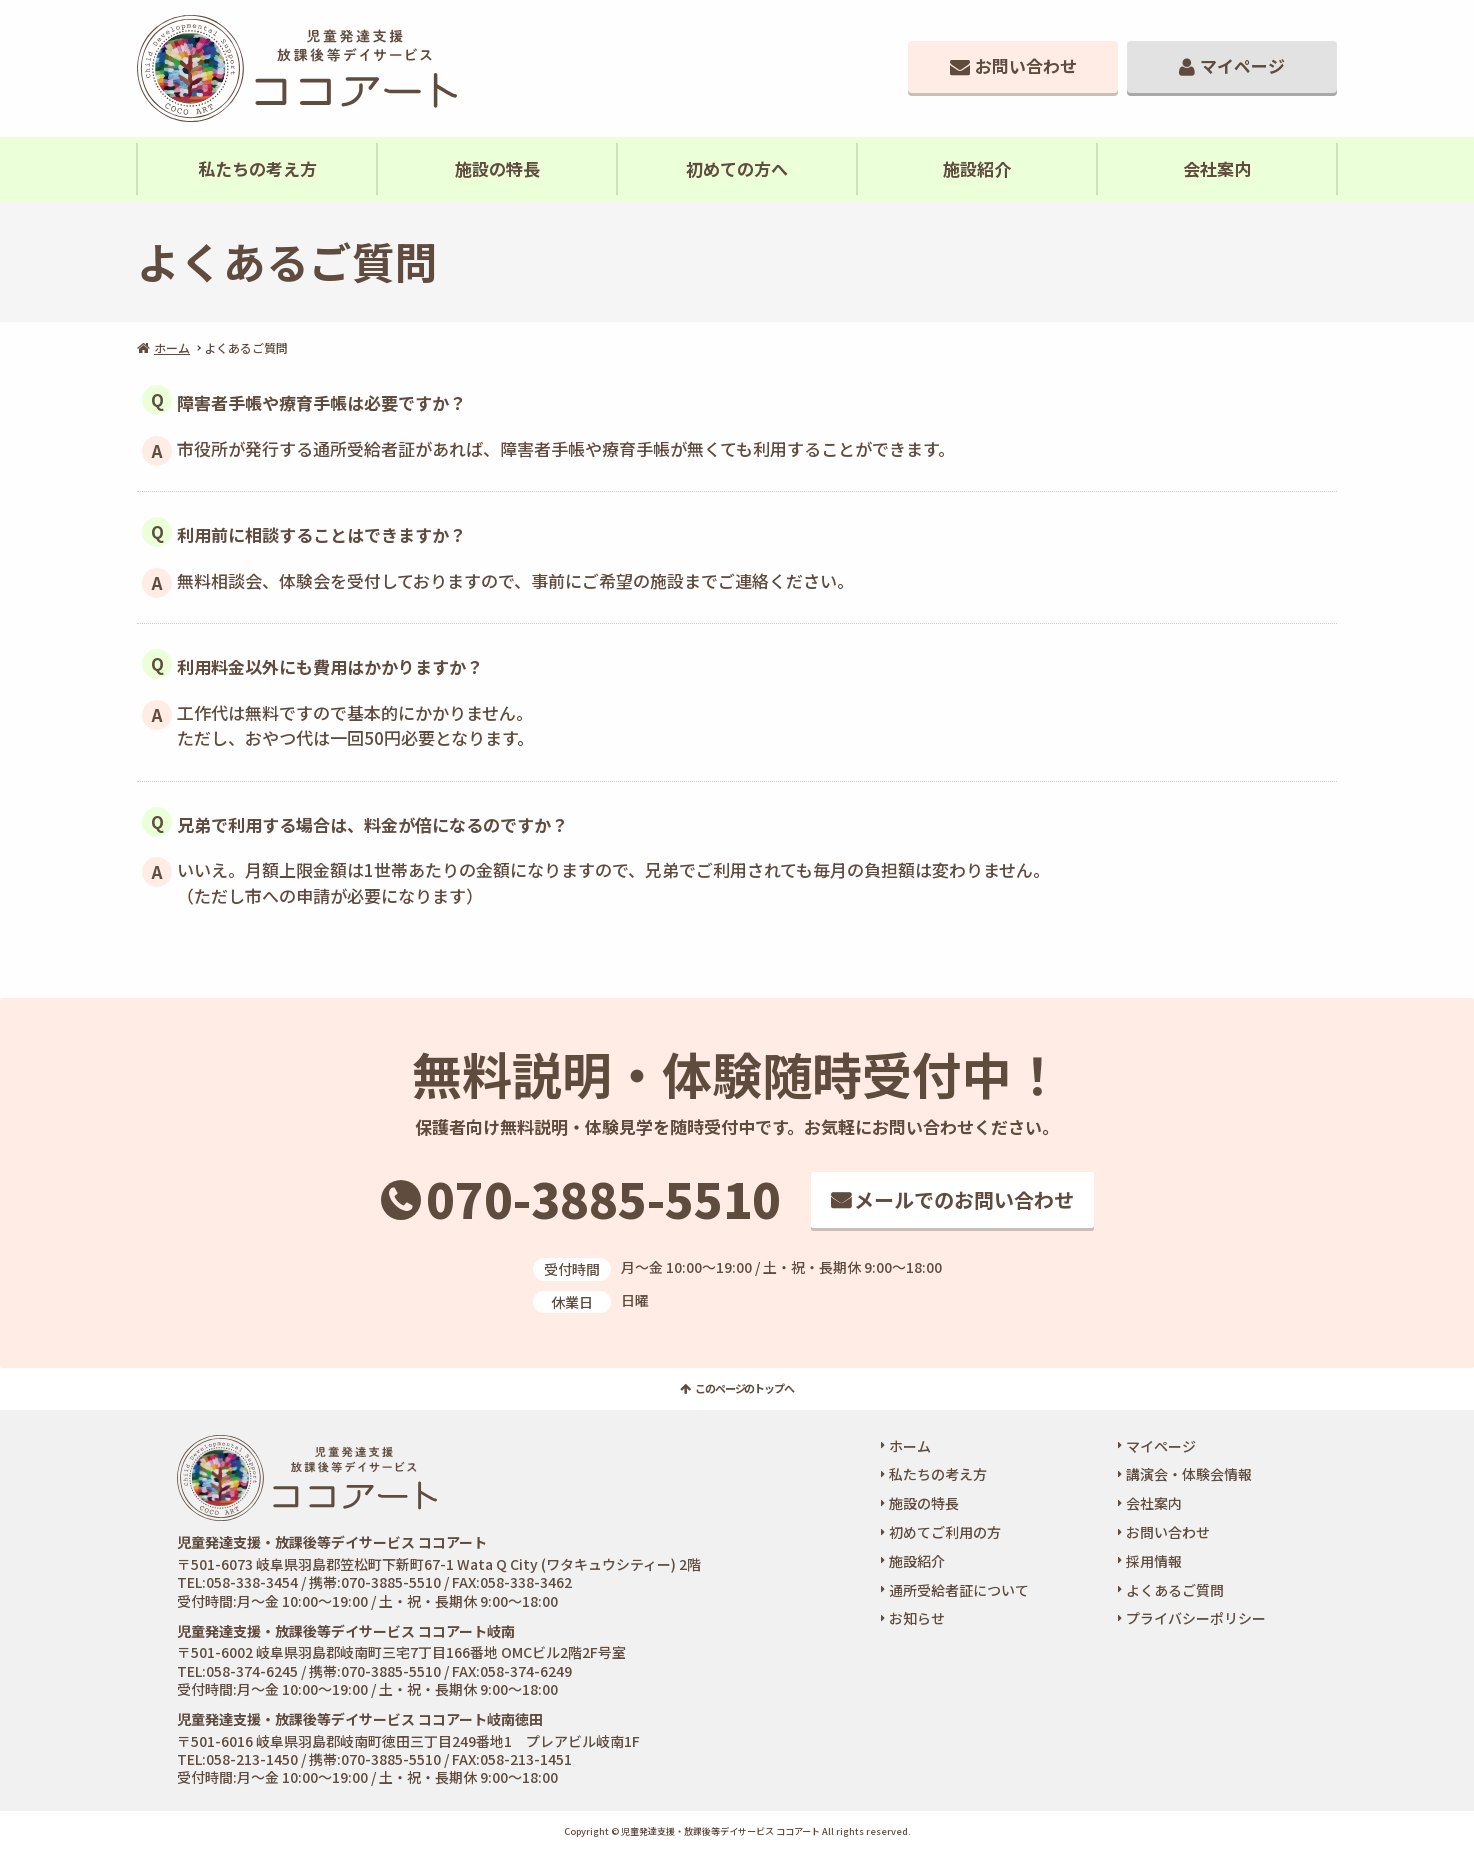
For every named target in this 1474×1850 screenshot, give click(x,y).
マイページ (1242, 65)
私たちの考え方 (257, 168)
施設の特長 (497, 168)
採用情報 (1154, 1561)
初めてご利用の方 (945, 1532)
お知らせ (917, 1618)
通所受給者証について (959, 1590)
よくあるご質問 (1175, 1590)
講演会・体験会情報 (1189, 1474)
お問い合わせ (1026, 65)
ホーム (172, 347)
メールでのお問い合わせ (964, 1199)
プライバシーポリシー (1196, 1618)
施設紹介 (977, 168)
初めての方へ (737, 168)
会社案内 (1217, 168)
